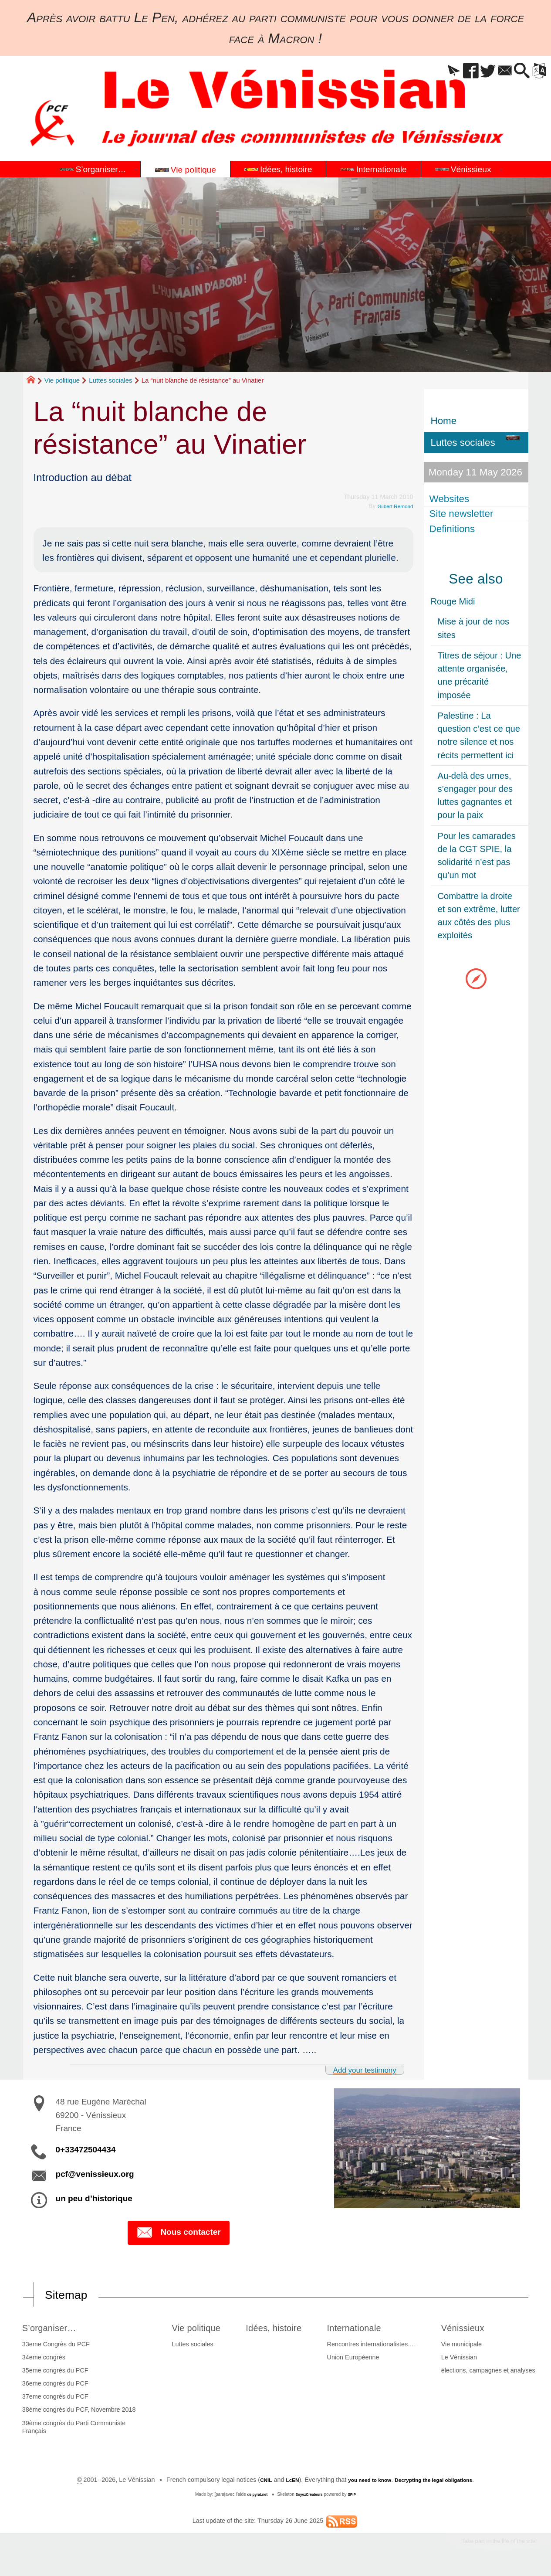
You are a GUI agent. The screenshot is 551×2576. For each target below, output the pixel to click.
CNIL (250, 2481)
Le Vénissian (461, 2359)
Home (444, 420)
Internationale (367, 2329)
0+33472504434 (86, 2149)
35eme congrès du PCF (53, 2372)
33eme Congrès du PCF (53, 2346)
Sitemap (71, 2296)
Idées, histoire (279, 2329)
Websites (451, 498)
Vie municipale (463, 2346)
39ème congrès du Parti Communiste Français (71, 2428)
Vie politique (62, 380)
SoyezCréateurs (310, 2496)
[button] (431, 71)
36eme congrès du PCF (53, 2385)
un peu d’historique (94, 2198)
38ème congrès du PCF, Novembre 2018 (76, 2411)
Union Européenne (360, 2359)
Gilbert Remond (391, 505)
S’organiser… (53, 2329)
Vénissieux (470, 2329)
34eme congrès (41, 2359)
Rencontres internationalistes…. (378, 2346)
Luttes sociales (110, 380)
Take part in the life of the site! (487, 2545)
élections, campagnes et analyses (490, 2372)
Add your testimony (356, 2069)
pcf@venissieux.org (95, 2174)
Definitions (454, 528)
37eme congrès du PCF (53, 2398)
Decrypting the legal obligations (441, 2481)
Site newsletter (463, 513)
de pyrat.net (253, 2496)
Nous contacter (178, 2233)
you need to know (363, 2481)
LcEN (280, 2481)
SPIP (357, 2496)
